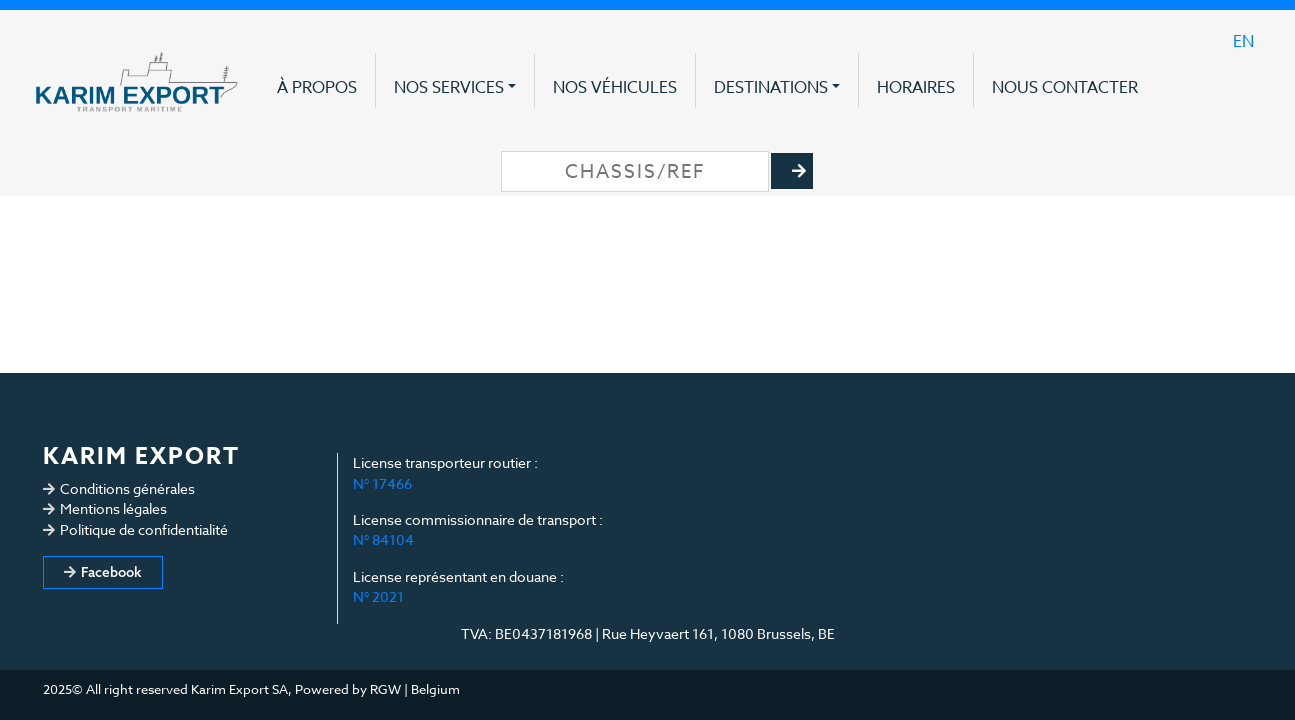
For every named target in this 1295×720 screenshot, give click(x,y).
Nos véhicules (615, 88)
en (1243, 42)
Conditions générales (127, 488)
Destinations (771, 88)
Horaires (916, 88)
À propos (317, 88)
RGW (385, 689)
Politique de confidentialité (144, 529)
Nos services (449, 88)
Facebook (111, 572)
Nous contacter (1065, 88)
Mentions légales (113, 508)
